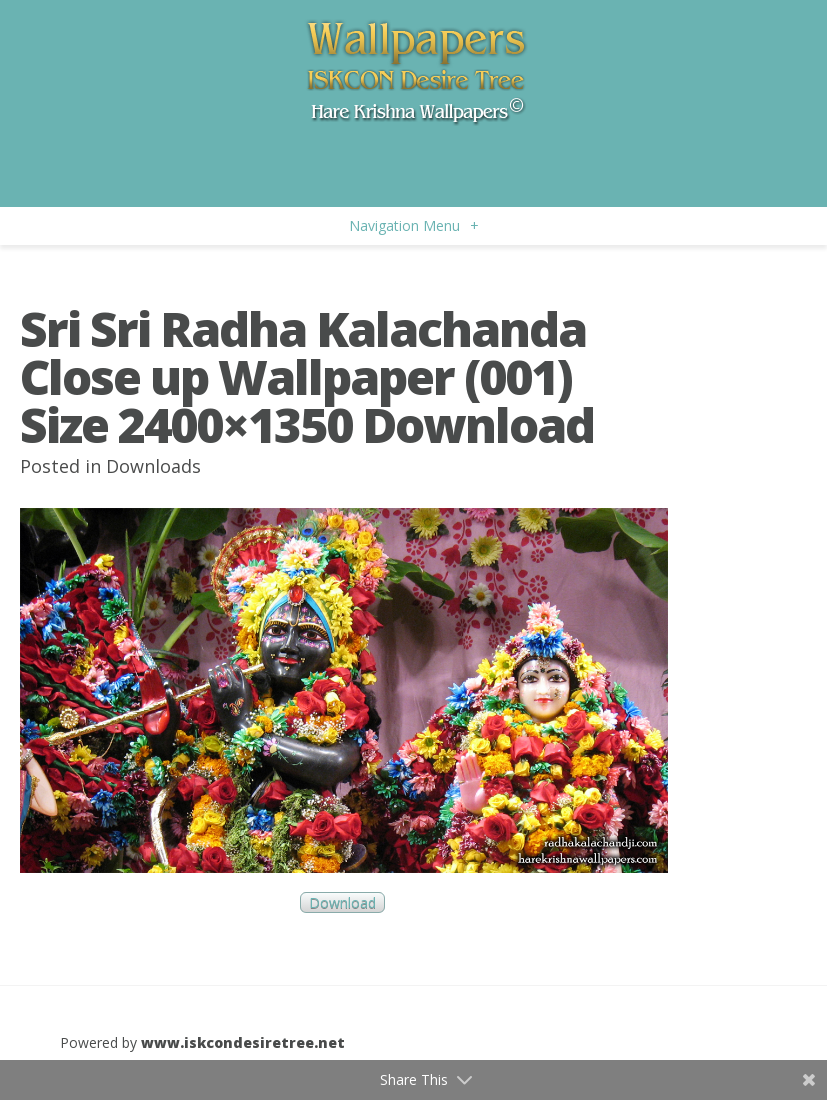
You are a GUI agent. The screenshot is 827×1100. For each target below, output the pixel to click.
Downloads (153, 466)
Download (342, 902)
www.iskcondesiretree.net (243, 1042)
